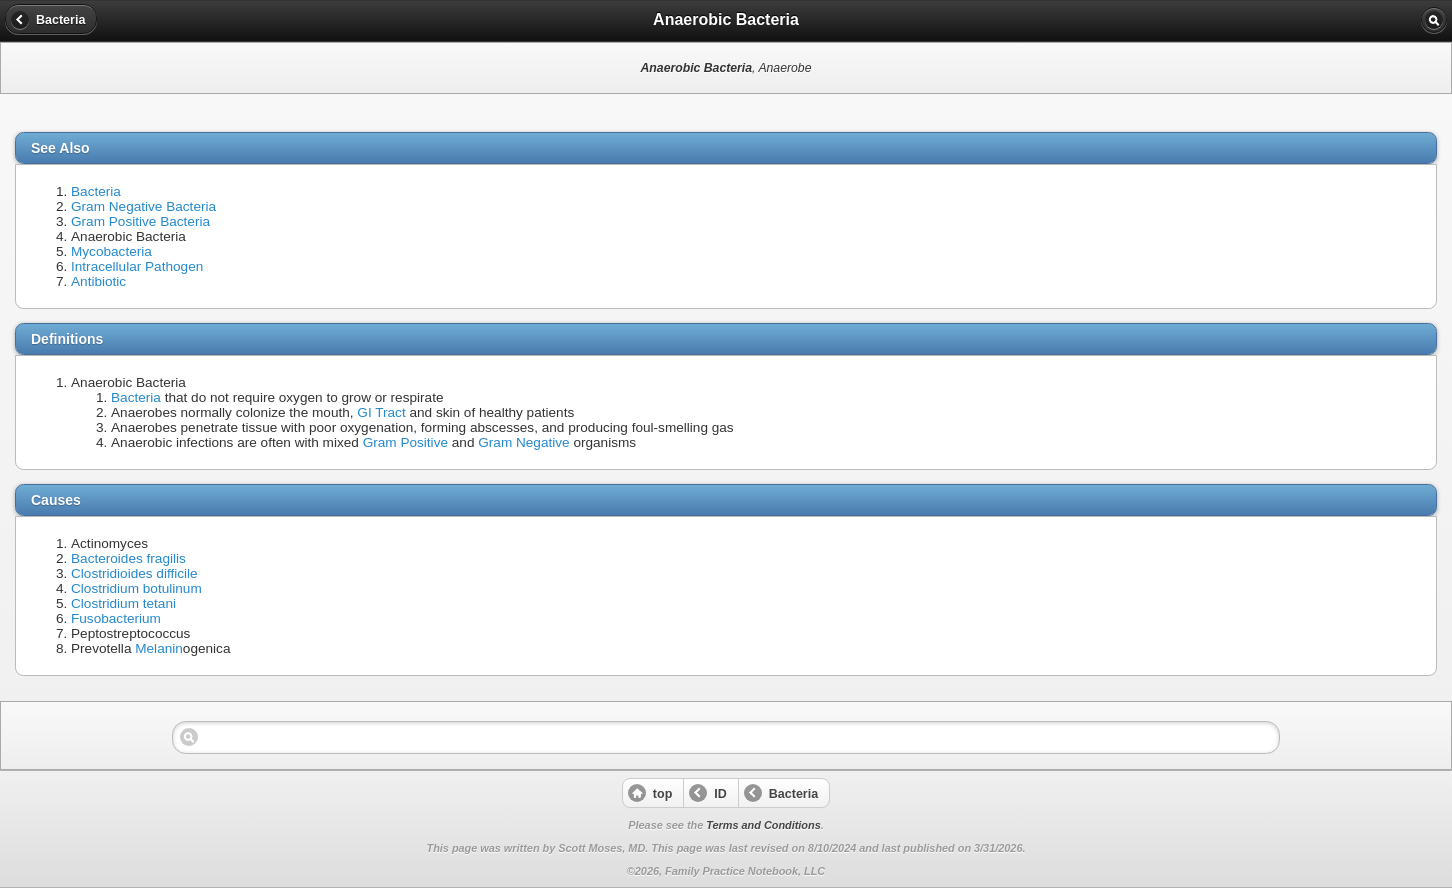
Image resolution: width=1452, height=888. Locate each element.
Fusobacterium (116, 618)
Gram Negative (523, 442)
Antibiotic (98, 281)
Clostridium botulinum (136, 588)
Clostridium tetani (123, 603)
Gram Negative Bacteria (143, 206)
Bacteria (96, 191)
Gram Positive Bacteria (140, 221)
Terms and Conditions (763, 825)
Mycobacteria (111, 251)
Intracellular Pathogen (137, 266)
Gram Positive (405, 442)
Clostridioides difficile (134, 573)
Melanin (159, 648)
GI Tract (381, 412)
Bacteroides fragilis (128, 558)
